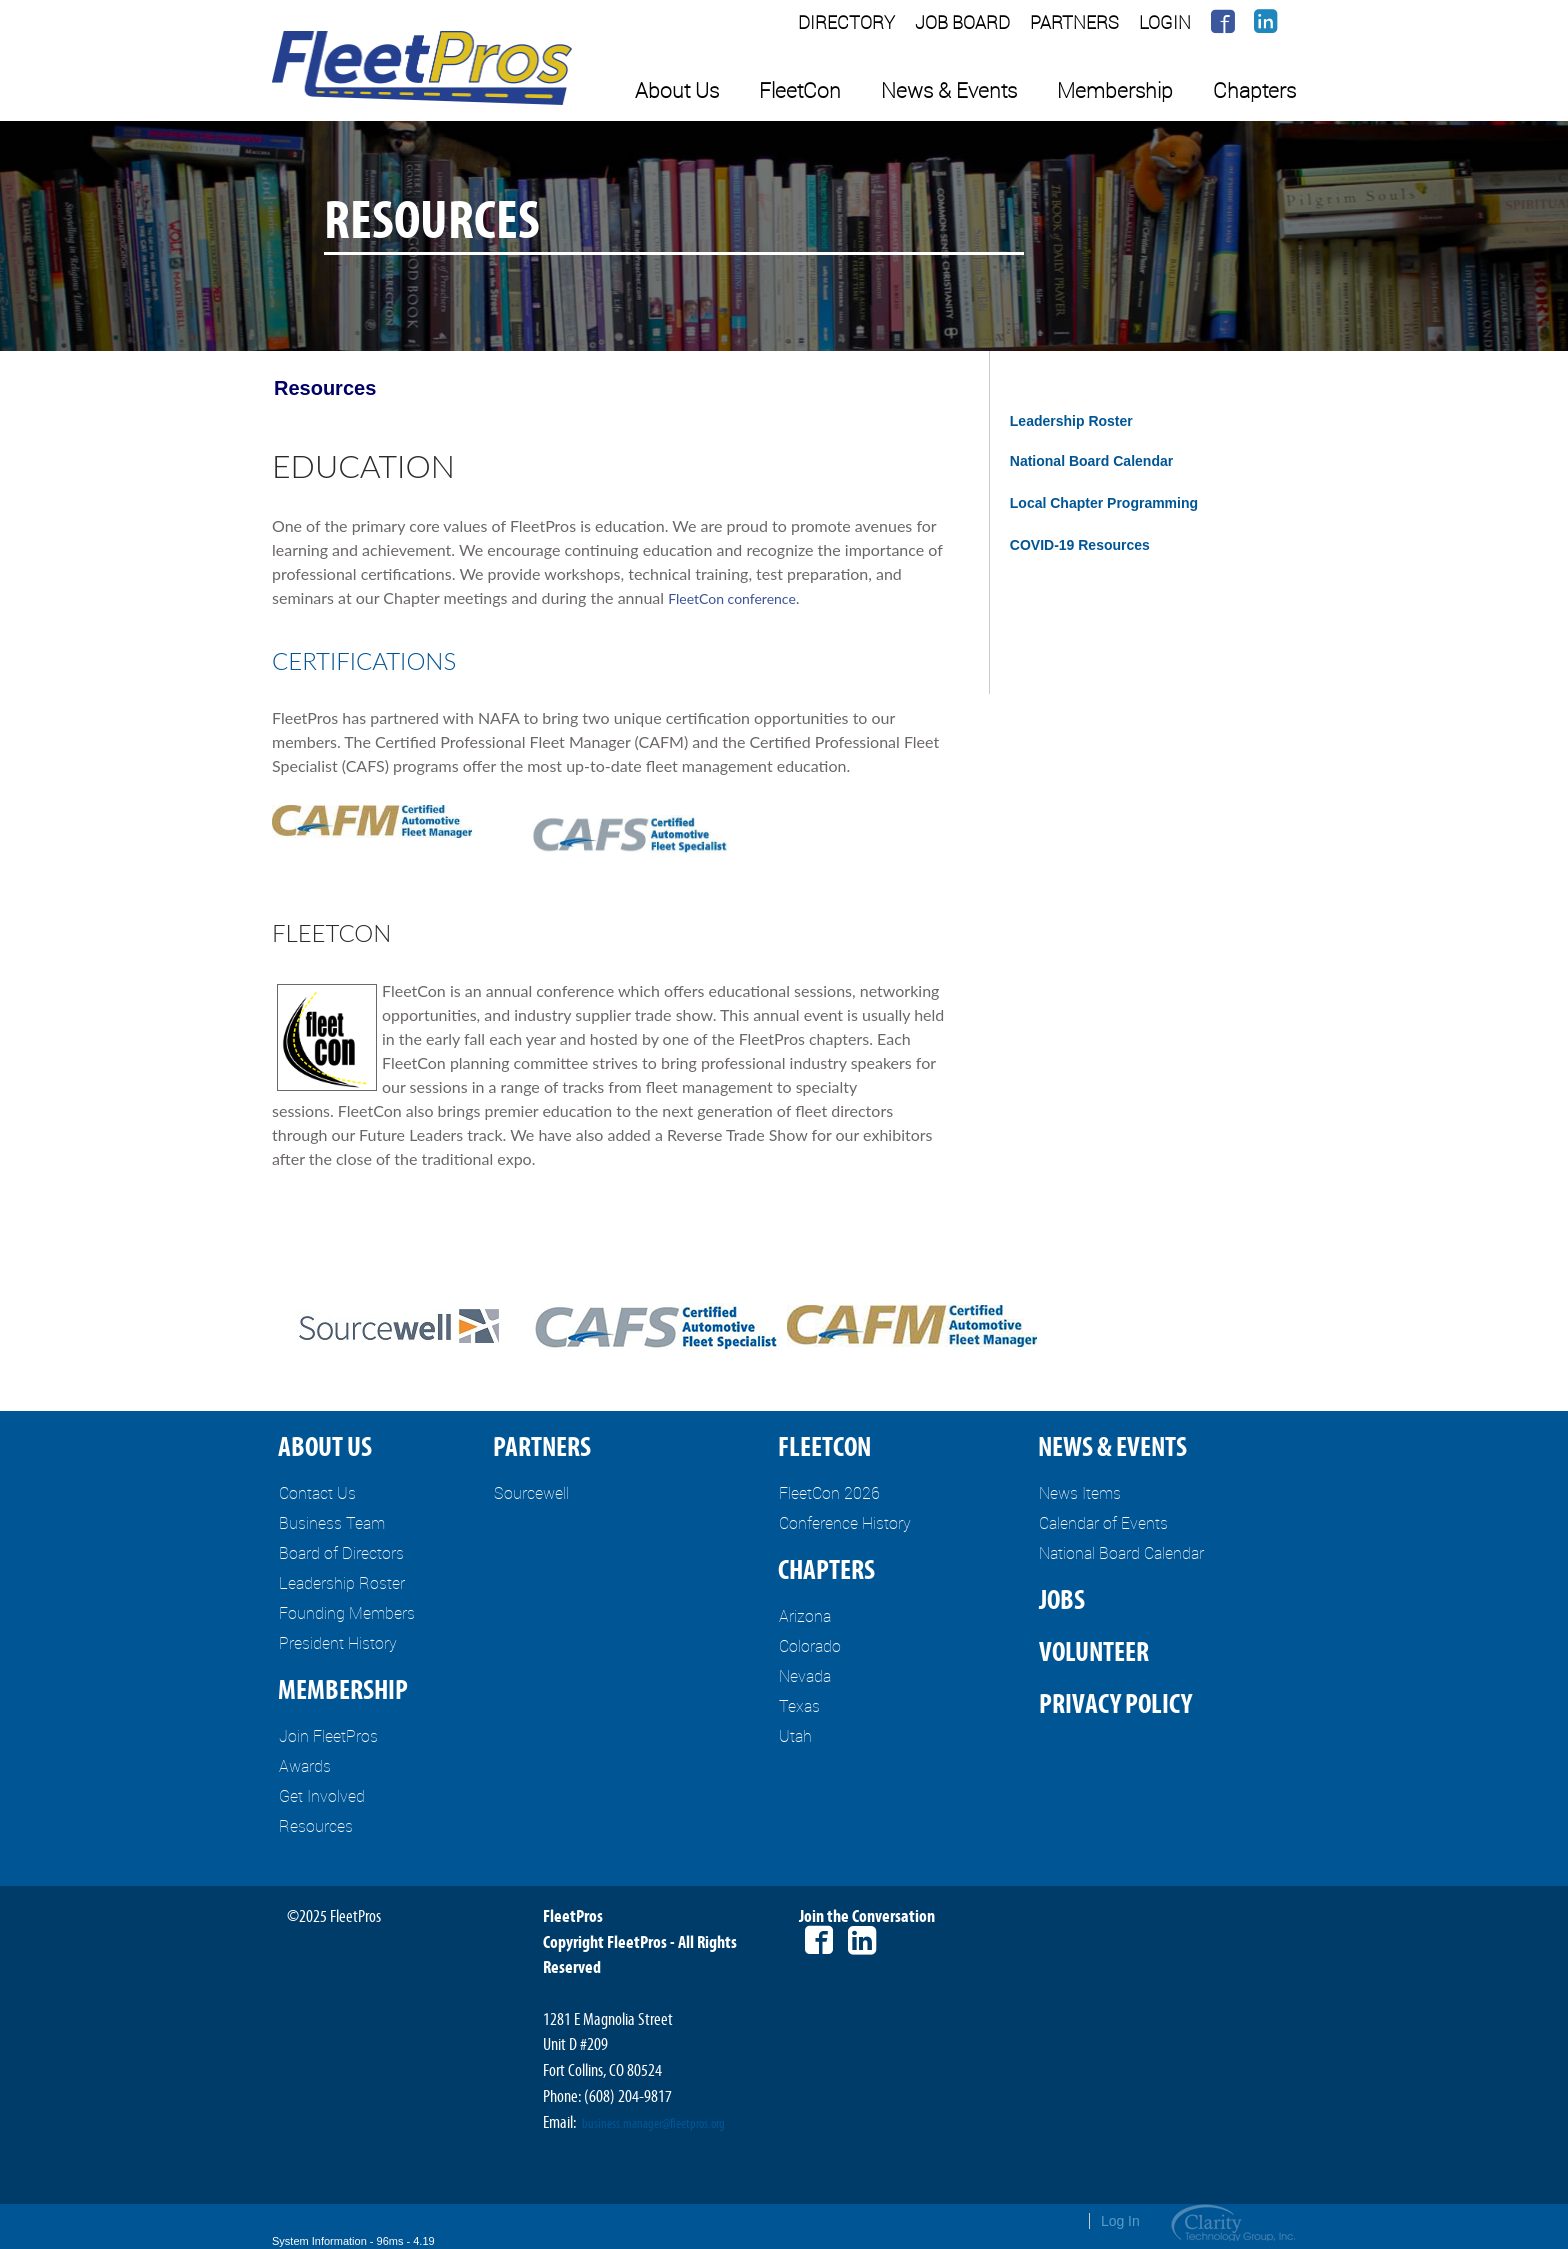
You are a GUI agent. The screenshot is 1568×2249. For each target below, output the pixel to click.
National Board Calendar (1091, 461)
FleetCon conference (732, 598)
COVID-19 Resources (1080, 545)
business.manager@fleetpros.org (653, 2124)
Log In (1120, 2221)
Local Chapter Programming (1104, 503)
